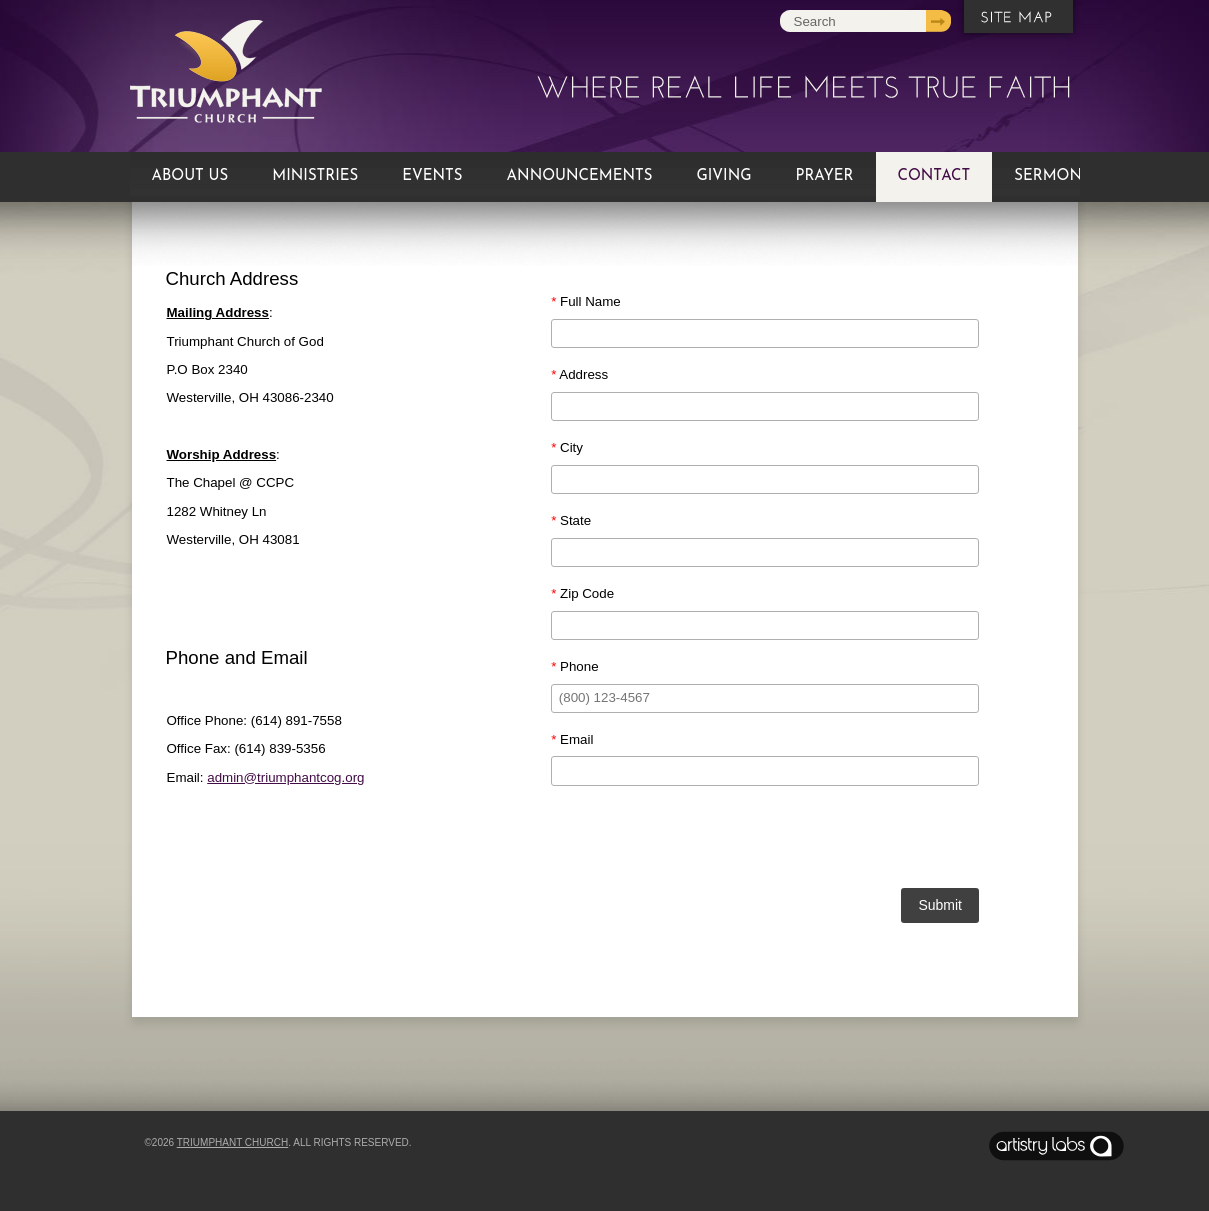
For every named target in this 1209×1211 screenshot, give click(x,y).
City (567, 447)
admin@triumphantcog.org (285, 777)
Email (572, 739)
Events (432, 176)
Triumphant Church (232, 1142)
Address (579, 374)
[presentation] (765, 840)
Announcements (580, 176)
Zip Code (582, 593)
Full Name (586, 301)
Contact (934, 176)
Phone (574, 666)
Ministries (315, 176)
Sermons (1052, 176)
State (571, 520)
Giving (723, 176)
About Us (190, 176)
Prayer (825, 176)
